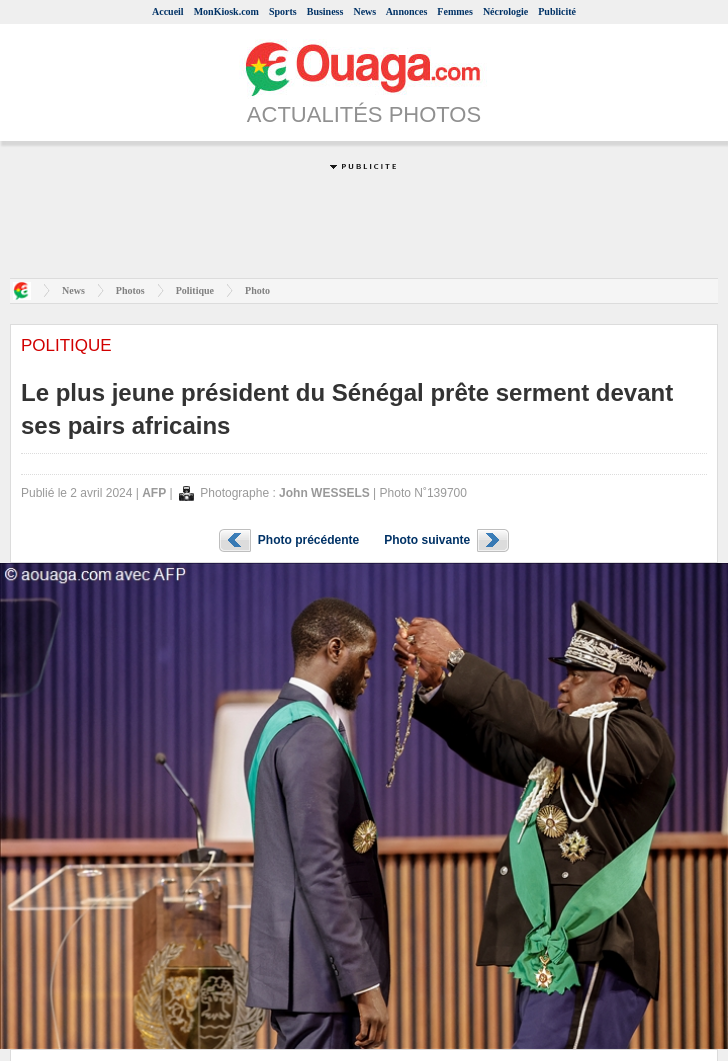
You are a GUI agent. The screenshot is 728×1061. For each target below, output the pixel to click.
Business (325, 11)
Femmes (455, 11)
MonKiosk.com (226, 11)
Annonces (407, 11)
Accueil (168, 11)
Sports (283, 11)
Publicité (557, 11)
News (364, 11)
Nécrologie (505, 11)
